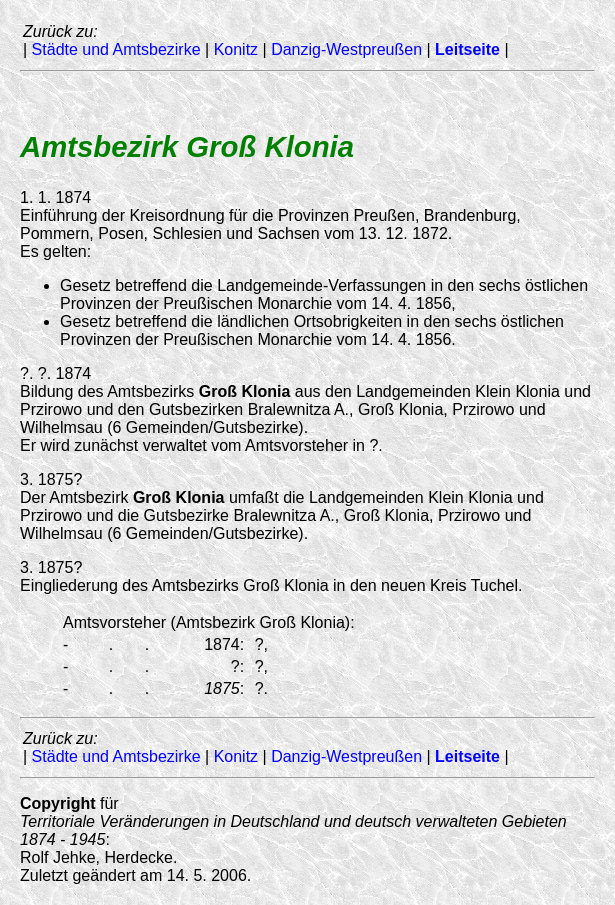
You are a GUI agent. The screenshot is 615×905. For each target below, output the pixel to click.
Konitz (236, 49)
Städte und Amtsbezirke (116, 49)
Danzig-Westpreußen (346, 49)
